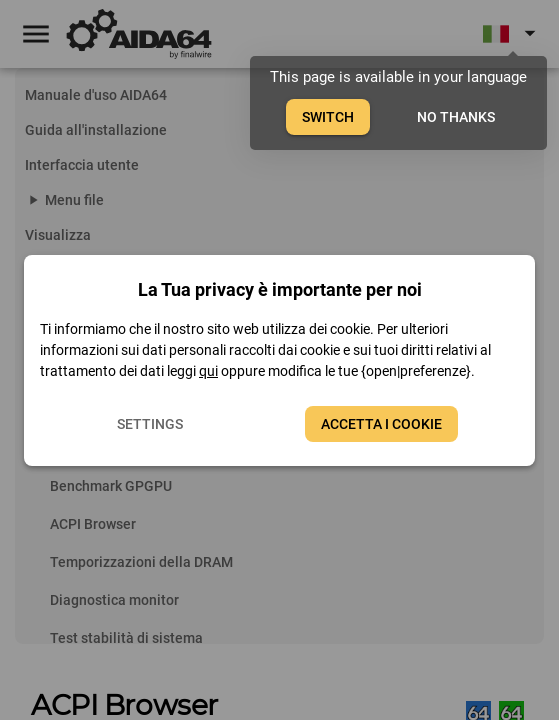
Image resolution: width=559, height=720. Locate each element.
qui (208, 371)
